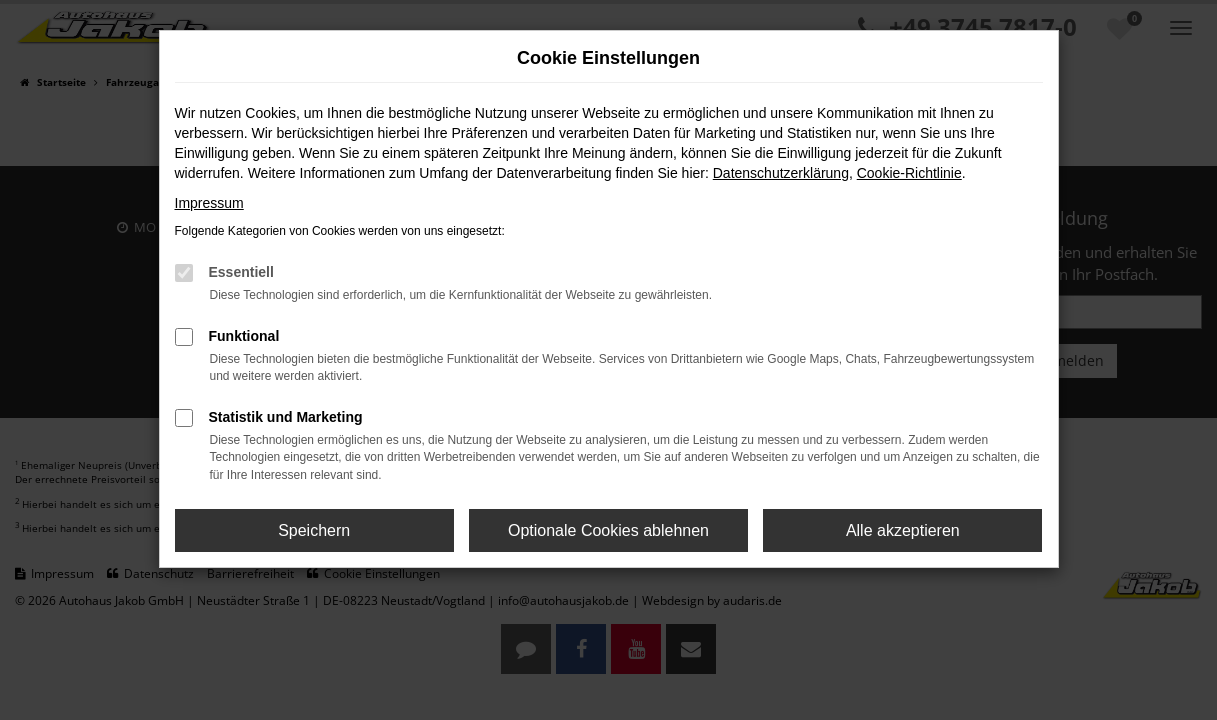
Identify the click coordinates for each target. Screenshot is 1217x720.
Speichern (314, 530)
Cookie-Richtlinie (909, 173)
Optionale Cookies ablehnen (608, 530)
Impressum (209, 203)
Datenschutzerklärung (781, 173)
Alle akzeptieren (903, 530)
